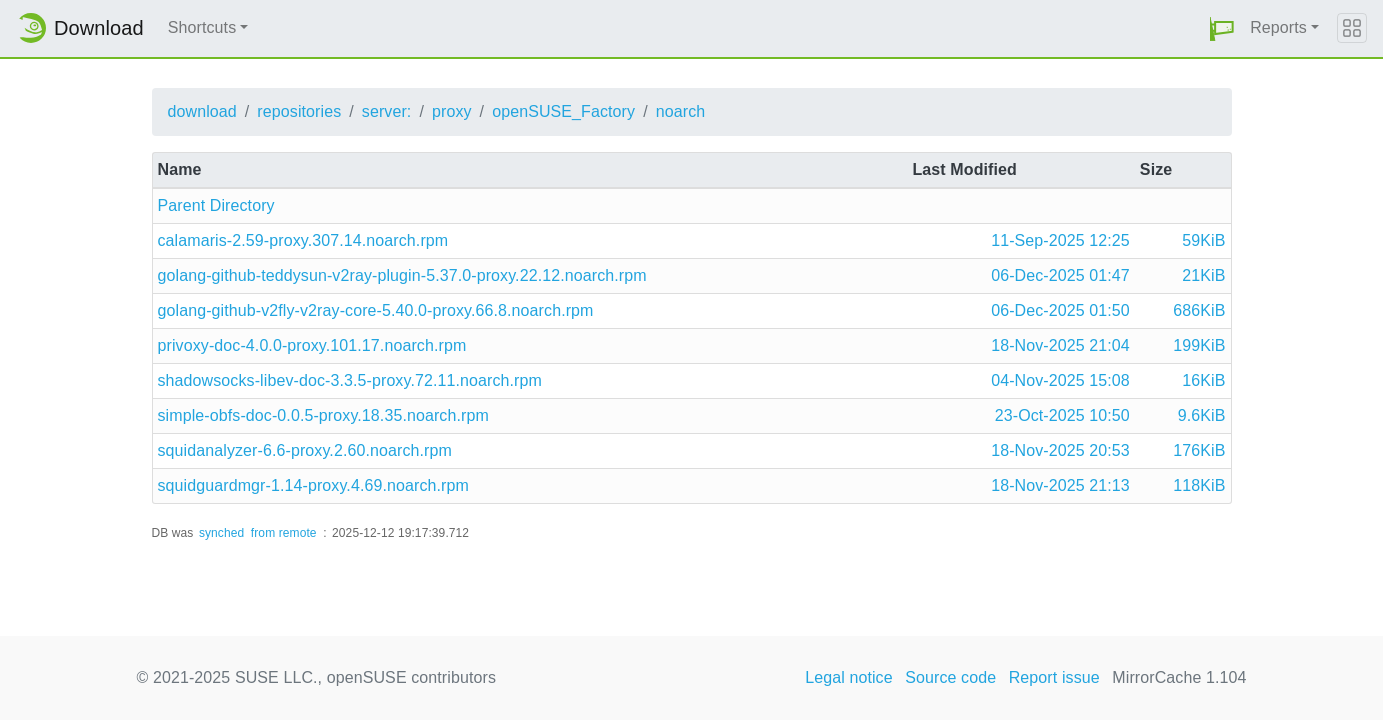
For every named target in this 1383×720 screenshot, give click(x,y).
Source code (950, 677)
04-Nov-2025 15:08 (1060, 380)
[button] (1222, 28)
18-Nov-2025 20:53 (1060, 450)
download (202, 111)
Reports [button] (1278, 27)
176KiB (1199, 450)
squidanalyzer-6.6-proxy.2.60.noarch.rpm (305, 450)
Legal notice (849, 677)
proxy (452, 111)
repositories (299, 111)
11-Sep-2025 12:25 (1060, 240)
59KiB (1203, 240)
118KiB (1199, 485)
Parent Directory (216, 205)
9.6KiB (1202, 415)
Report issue (1054, 677)
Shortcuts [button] (202, 27)
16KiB (1203, 380)
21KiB (1203, 275)
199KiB (1199, 345)
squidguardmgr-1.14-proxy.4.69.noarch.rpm (313, 485)
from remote (284, 533)
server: (387, 111)
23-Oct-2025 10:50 (1062, 415)
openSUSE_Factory (563, 111)
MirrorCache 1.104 (1179, 677)
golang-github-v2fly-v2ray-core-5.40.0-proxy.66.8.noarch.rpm (376, 310)
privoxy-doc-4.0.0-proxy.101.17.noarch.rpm (312, 345)
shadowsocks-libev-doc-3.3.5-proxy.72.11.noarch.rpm (350, 380)
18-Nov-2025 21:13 (1060, 485)
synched (221, 533)
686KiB (1199, 310)
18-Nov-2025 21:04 (1060, 345)
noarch (681, 111)
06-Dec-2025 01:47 (1060, 275)
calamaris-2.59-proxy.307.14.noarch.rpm (303, 240)
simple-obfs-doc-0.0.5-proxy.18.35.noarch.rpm (323, 415)
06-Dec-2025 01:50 (1060, 310)
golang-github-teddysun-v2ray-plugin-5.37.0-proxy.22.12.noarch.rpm (402, 275)
